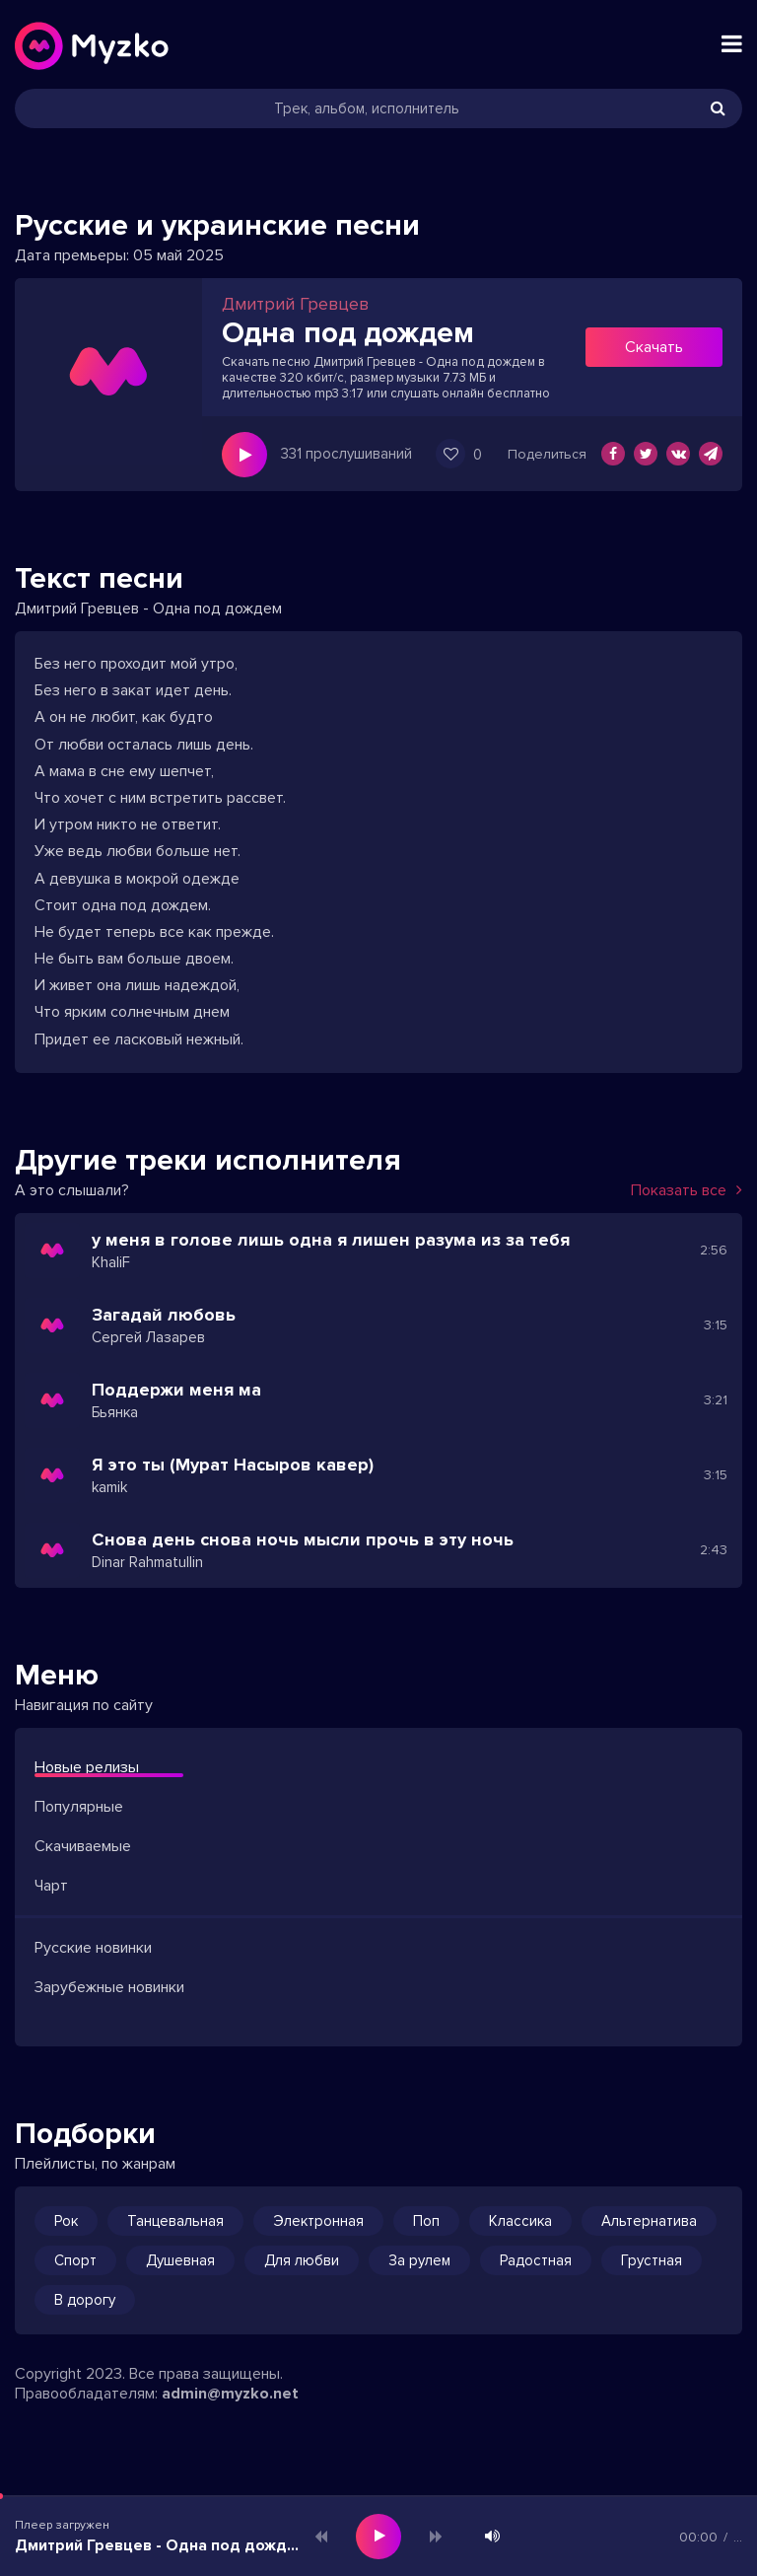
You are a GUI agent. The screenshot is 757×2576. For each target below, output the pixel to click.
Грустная (651, 2260)
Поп (426, 2221)
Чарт (51, 1886)
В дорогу (84, 2300)
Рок (66, 2221)
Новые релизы (86, 1767)
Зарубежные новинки (109, 1987)
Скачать (654, 347)
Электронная (318, 2221)
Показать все (686, 1190)
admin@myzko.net (230, 2393)
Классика (520, 2221)
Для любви (301, 2260)
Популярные (78, 1807)
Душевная (180, 2260)
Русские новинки (93, 1948)
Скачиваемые (82, 1846)
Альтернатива (649, 2221)
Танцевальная (175, 2221)
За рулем (419, 2260)
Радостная (536, 2260)
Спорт (75, 2260)
